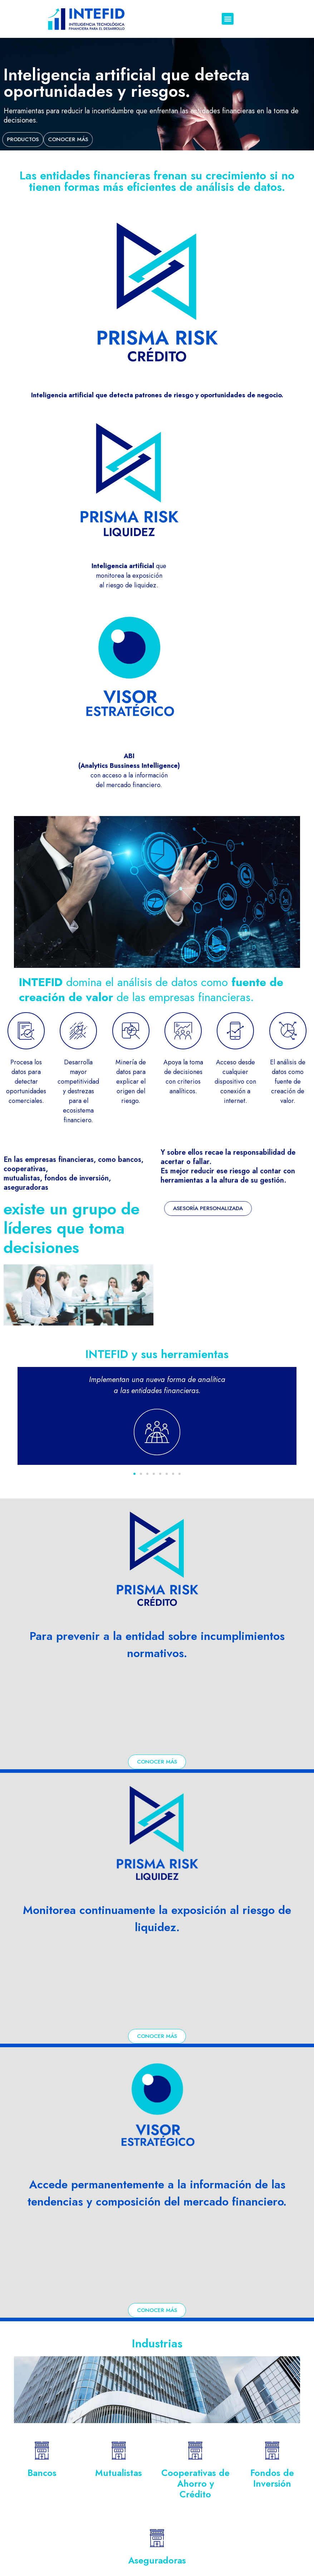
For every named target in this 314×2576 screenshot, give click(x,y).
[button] (228, 19)
